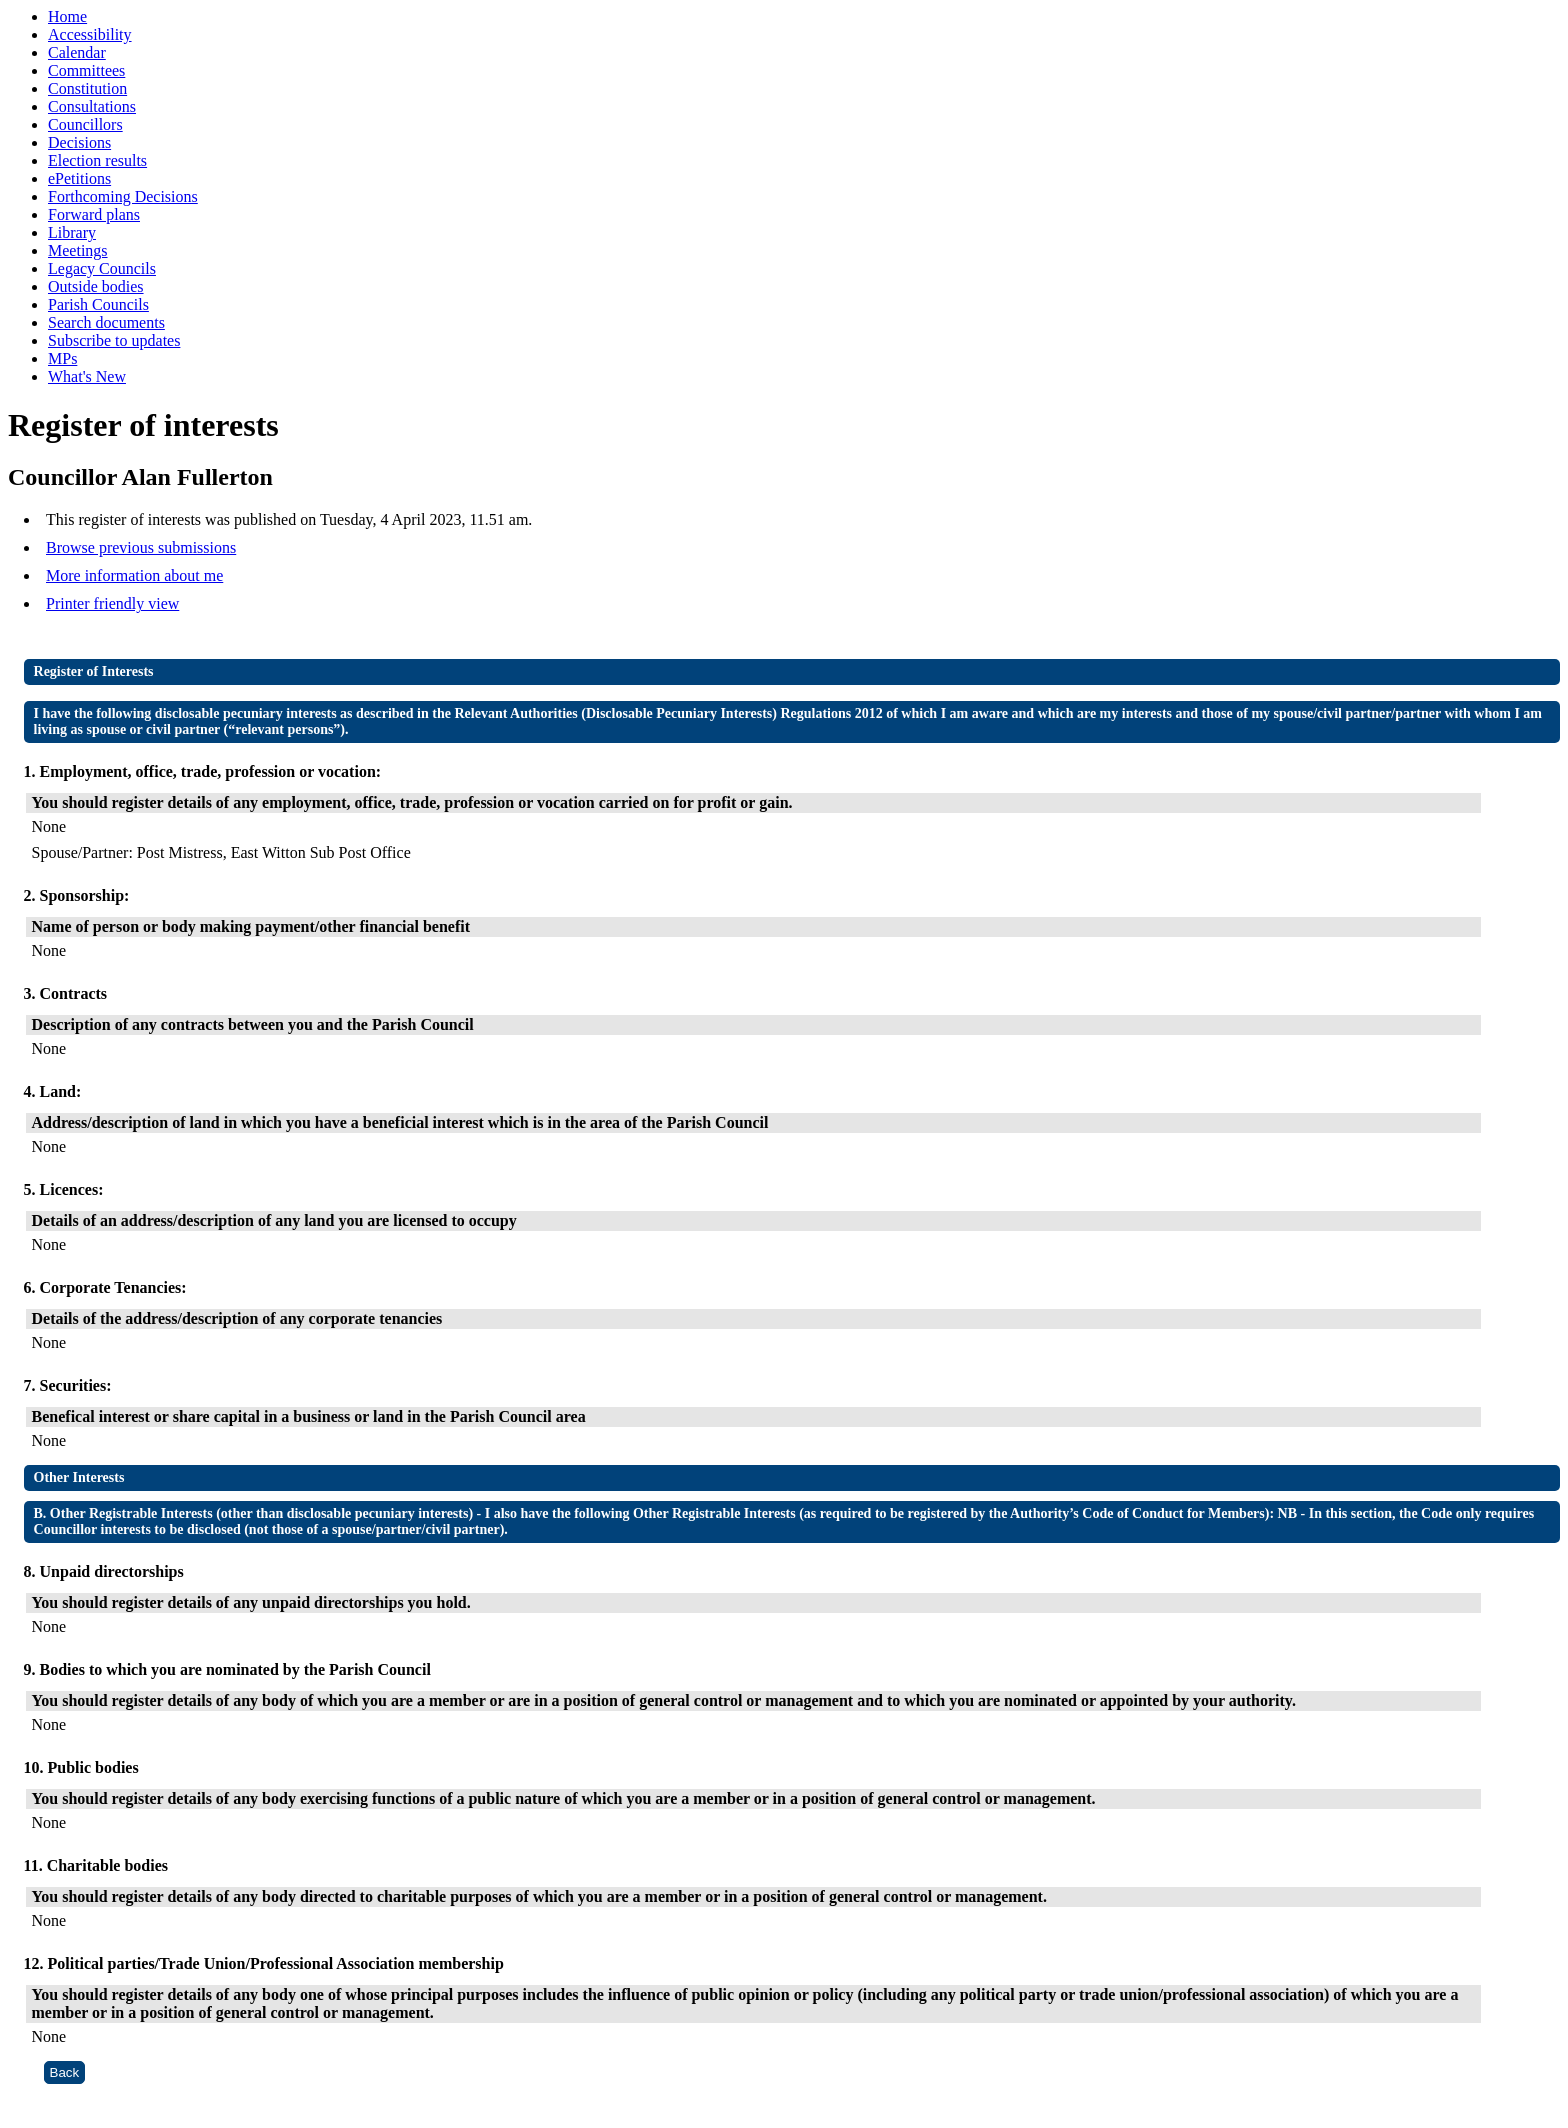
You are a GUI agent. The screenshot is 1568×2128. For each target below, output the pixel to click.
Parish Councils (98, 304)
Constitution (87, 88)
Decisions (79, 142)
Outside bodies (96, 286)
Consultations (92, 106)
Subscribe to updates (114, 340)
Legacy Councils (102, 268)
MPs (62, 358)
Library (72, 232)
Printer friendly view (112, 603)
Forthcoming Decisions (123, 196)
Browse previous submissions (141, 547)
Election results (97, 160)
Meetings (78, 250)
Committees (86, 70)
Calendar (77, 52)
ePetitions (79, 178)
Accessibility (90, 34)
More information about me (134, 575)
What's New (87, 376)
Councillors (85, 124)
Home (67, 16)
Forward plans (94, 214)
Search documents (106, 322)
